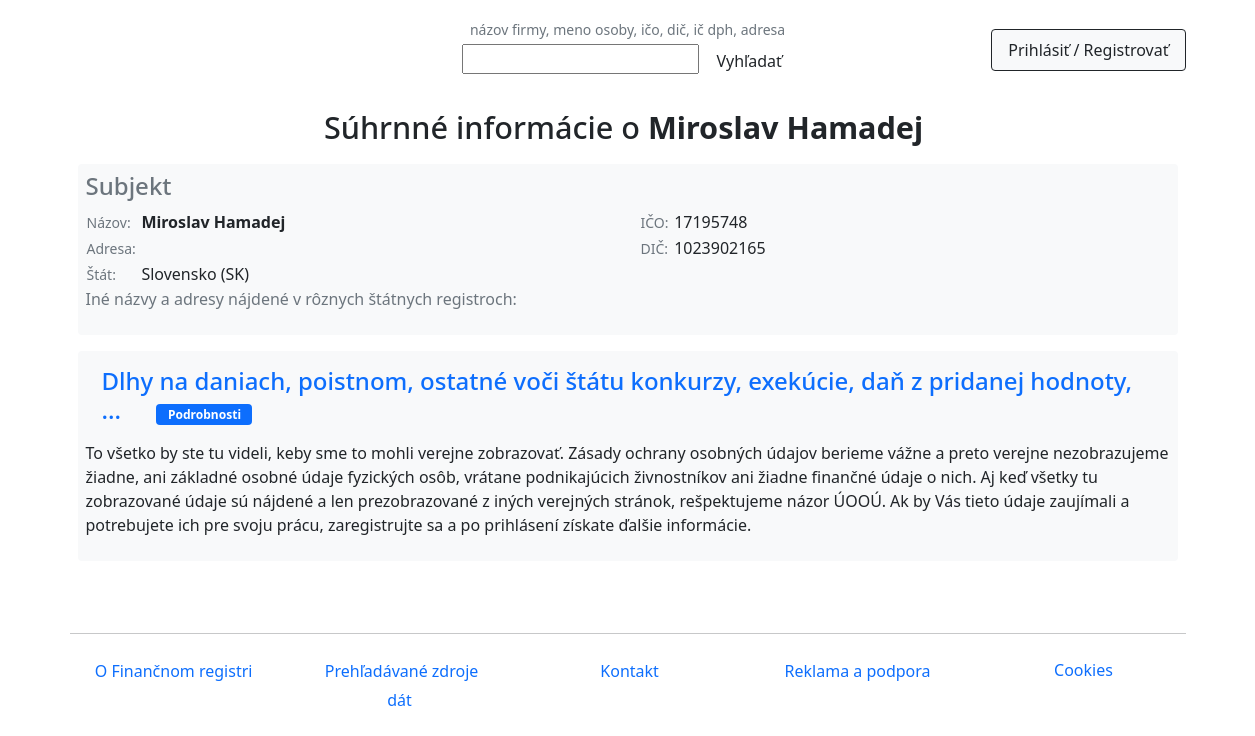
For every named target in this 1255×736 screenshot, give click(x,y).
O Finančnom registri (172, 671)
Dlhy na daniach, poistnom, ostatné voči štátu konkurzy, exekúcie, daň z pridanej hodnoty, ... (617, 395)
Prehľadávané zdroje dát (400, 685)
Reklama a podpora (855, 671)
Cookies (1083, 670)
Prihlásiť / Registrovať (1088, 50)
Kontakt (627, 671)
